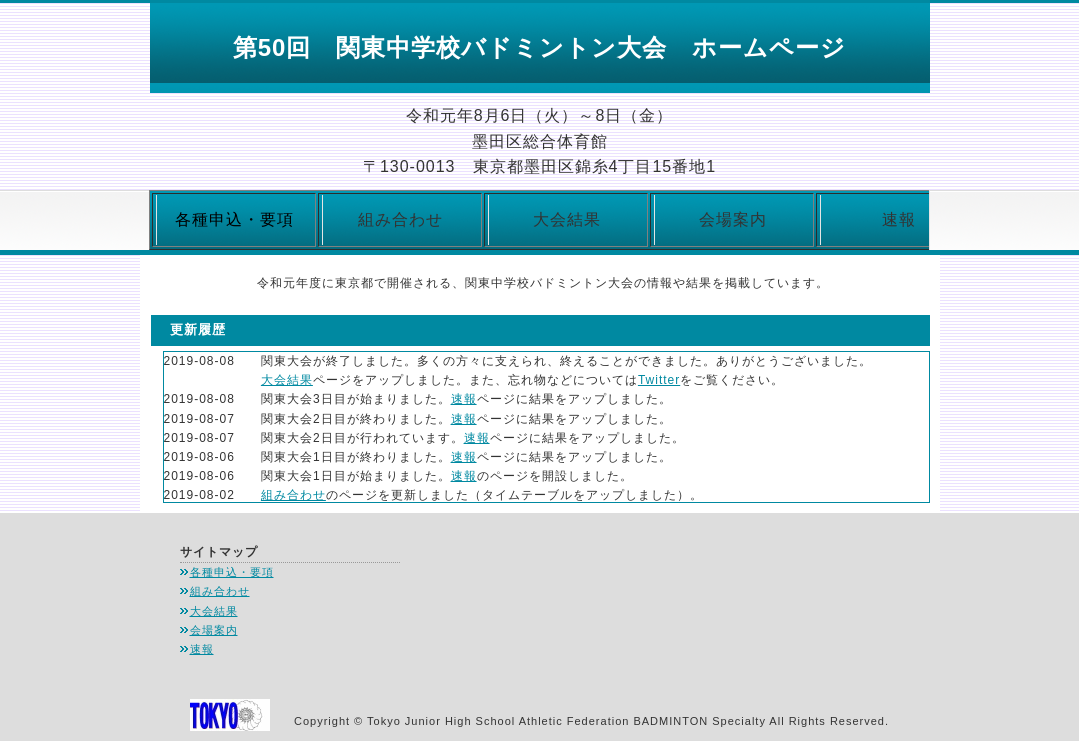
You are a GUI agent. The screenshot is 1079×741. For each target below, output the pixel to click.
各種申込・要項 (232, 572)
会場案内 (733, 219)
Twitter (659, 380)
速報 (899, 219)
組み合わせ (400, 219)
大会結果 (567, 219)
